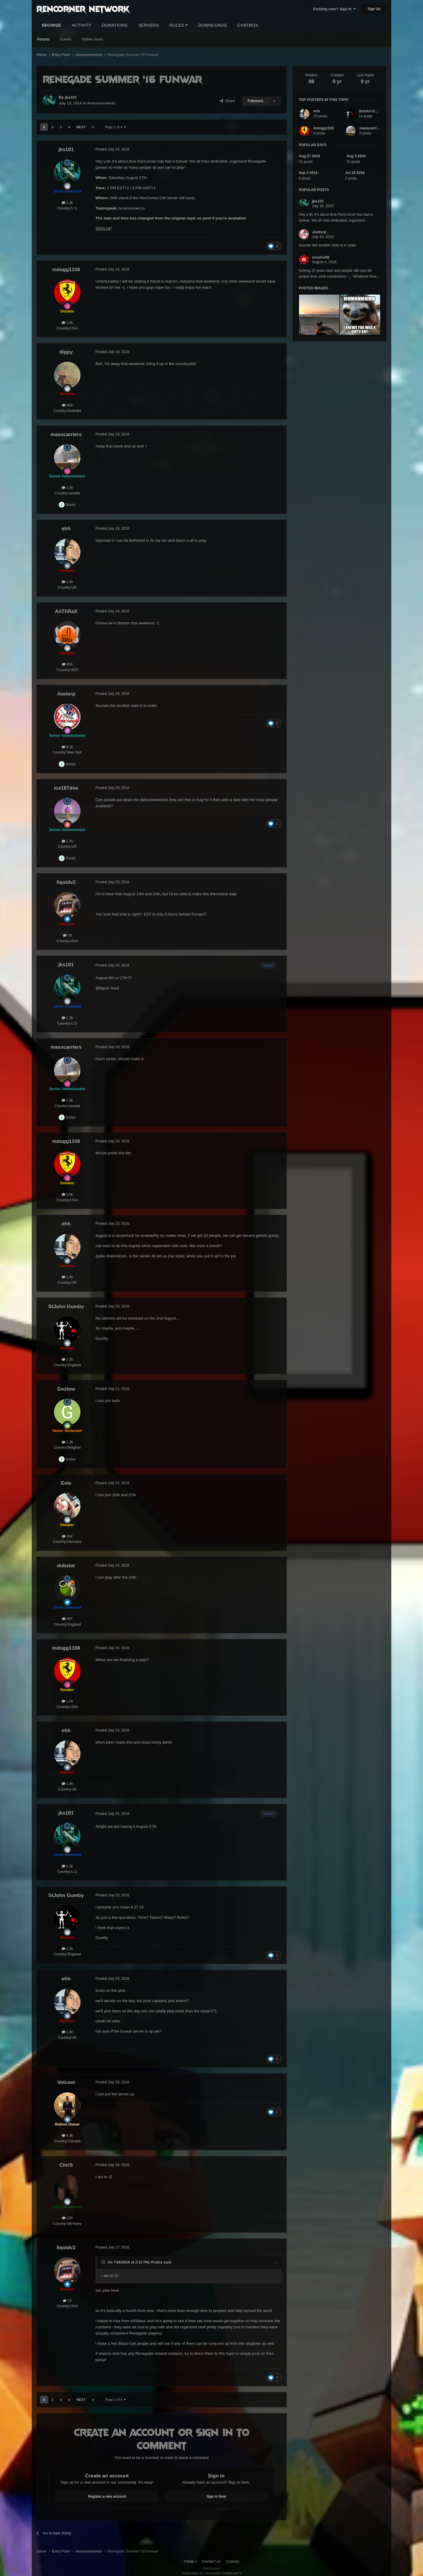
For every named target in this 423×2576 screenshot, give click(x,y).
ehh (316, 111)
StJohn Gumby (372, 111)
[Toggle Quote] (104, 2262)
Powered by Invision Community (211, 2573)
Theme (190, 2561)
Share (227, 101)
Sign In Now (216, 2496)
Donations (114, 25)
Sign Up (373, 9)
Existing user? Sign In (334, 9)
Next (80, 127)
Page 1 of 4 (115, 127)
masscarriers (371, 128)
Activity (81, 25)
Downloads (212, 25)
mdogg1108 (323, 128)
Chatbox (247, 25)
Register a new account (107, 2496)
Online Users (92, 39)
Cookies (233, 2561)
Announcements (101, 103)
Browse (51, 25)
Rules (178, 25)
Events (65, 39)
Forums (43, 39)
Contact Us (211, 2561)
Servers (148, 25)
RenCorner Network (83, 8)
